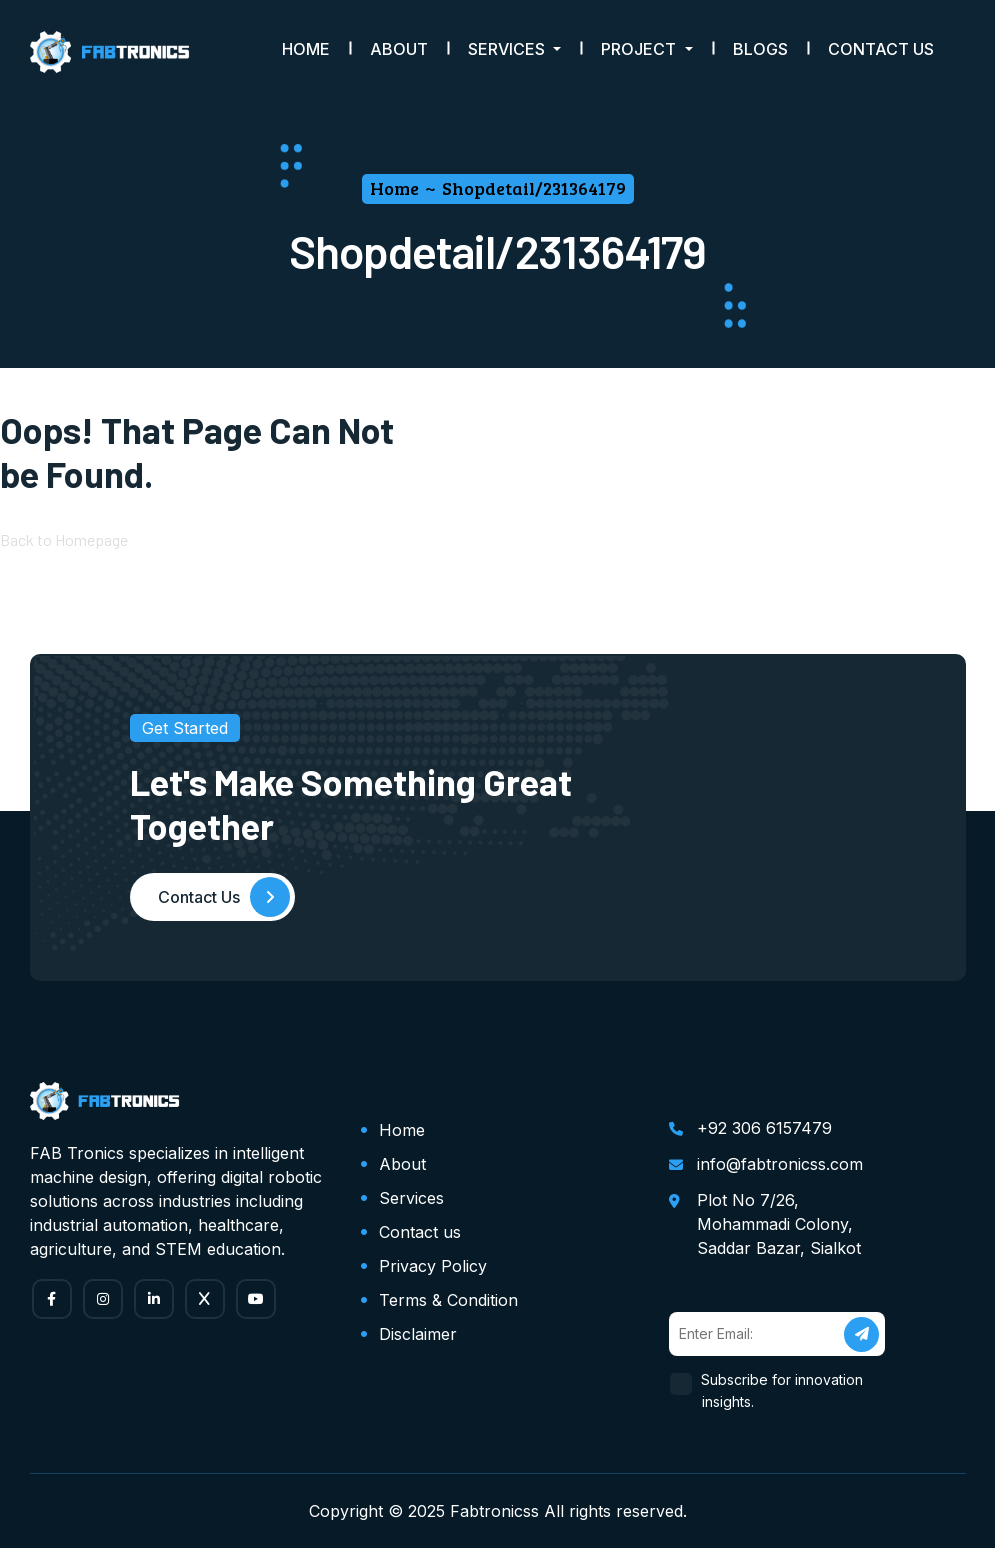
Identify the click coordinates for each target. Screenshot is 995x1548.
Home (306, 49)
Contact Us (881, 49)
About (399, 49)
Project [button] (640, 49)
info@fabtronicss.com (780, 1164)
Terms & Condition (448, 1300)
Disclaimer (418, 1334)
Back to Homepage (64, 539)
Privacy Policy (433, 1266)
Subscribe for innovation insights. (782, 1390)
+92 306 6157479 (764, 1128)
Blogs (760, 49)
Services (411, 1198)
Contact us (420, 1232)
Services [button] (508, 49)
